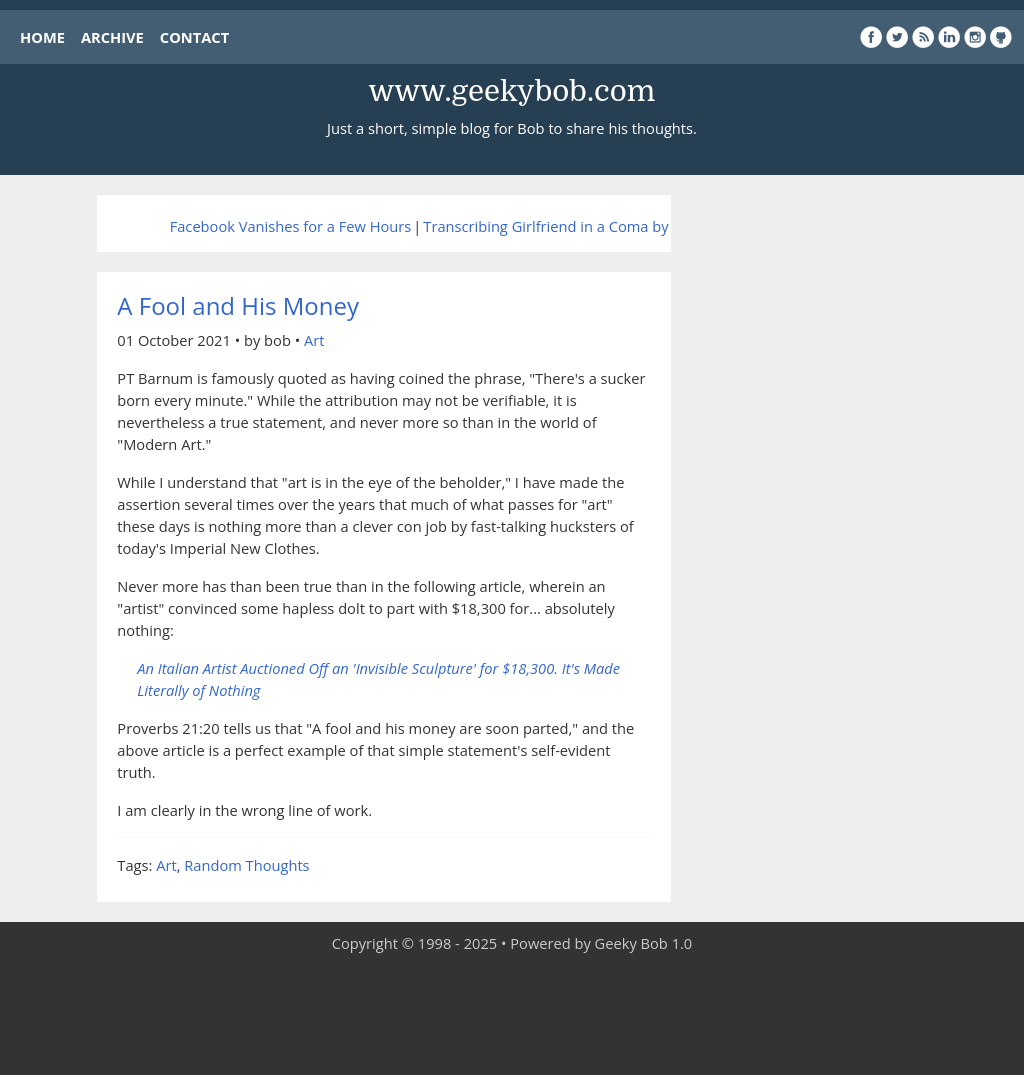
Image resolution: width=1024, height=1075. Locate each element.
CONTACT (194, 37)
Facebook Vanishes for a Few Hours (291, 226)
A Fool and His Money (238, 305)
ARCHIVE (112, 37)
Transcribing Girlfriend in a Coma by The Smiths (585, 226)
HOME (42, 37)
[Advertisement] (512, 1015)
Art (314, 340)
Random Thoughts (246, 865)
